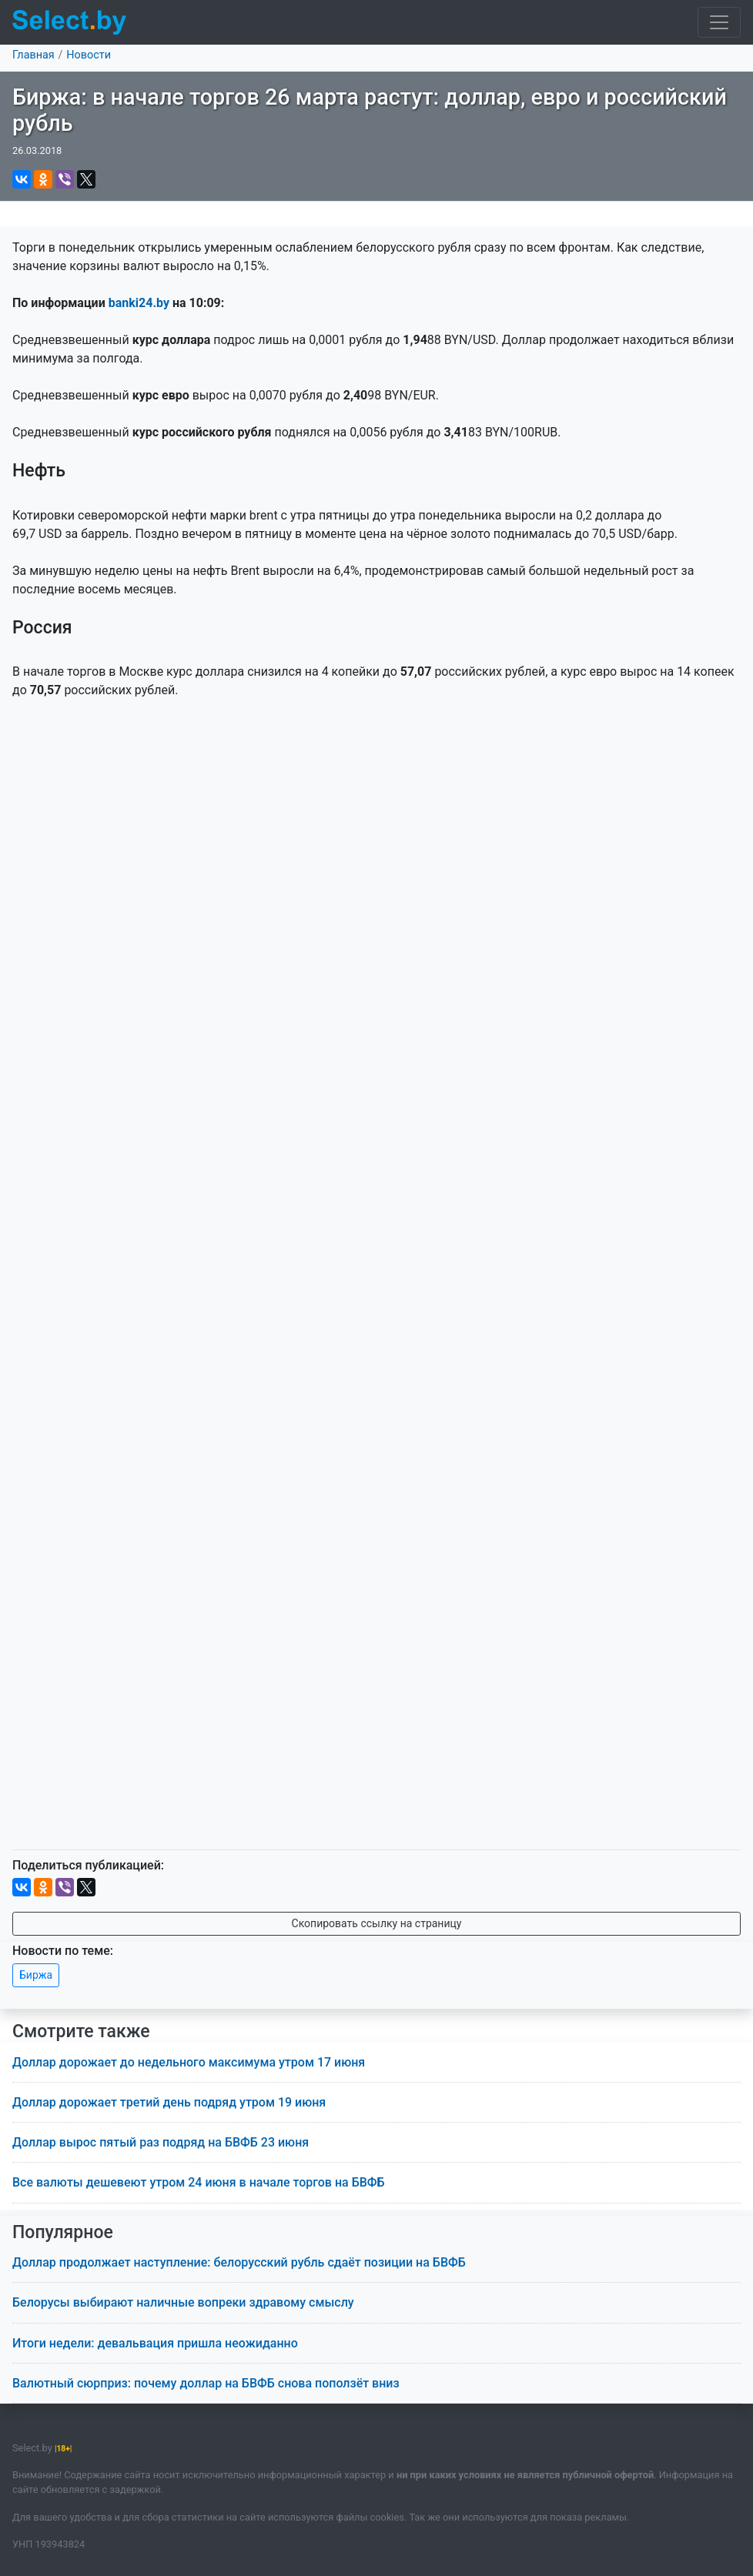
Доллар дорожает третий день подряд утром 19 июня (169, 2102)
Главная (33, 55)
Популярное (62, 2232)
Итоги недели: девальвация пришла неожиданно (155, 2343)
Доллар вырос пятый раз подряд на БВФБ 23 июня (160, 2142)
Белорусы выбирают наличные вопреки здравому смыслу (183, 2302)
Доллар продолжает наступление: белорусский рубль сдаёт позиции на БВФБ (239, 2262)
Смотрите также (81, 2031)
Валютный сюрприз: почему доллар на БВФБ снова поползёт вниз (206, 2383)
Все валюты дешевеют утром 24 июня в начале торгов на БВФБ (198, 2182)
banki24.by (139, 303)
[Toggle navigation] (719, 22)
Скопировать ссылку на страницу (377, 1923)
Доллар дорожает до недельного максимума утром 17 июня (188, 2062)
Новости (88, 55)
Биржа (35, 1975)
